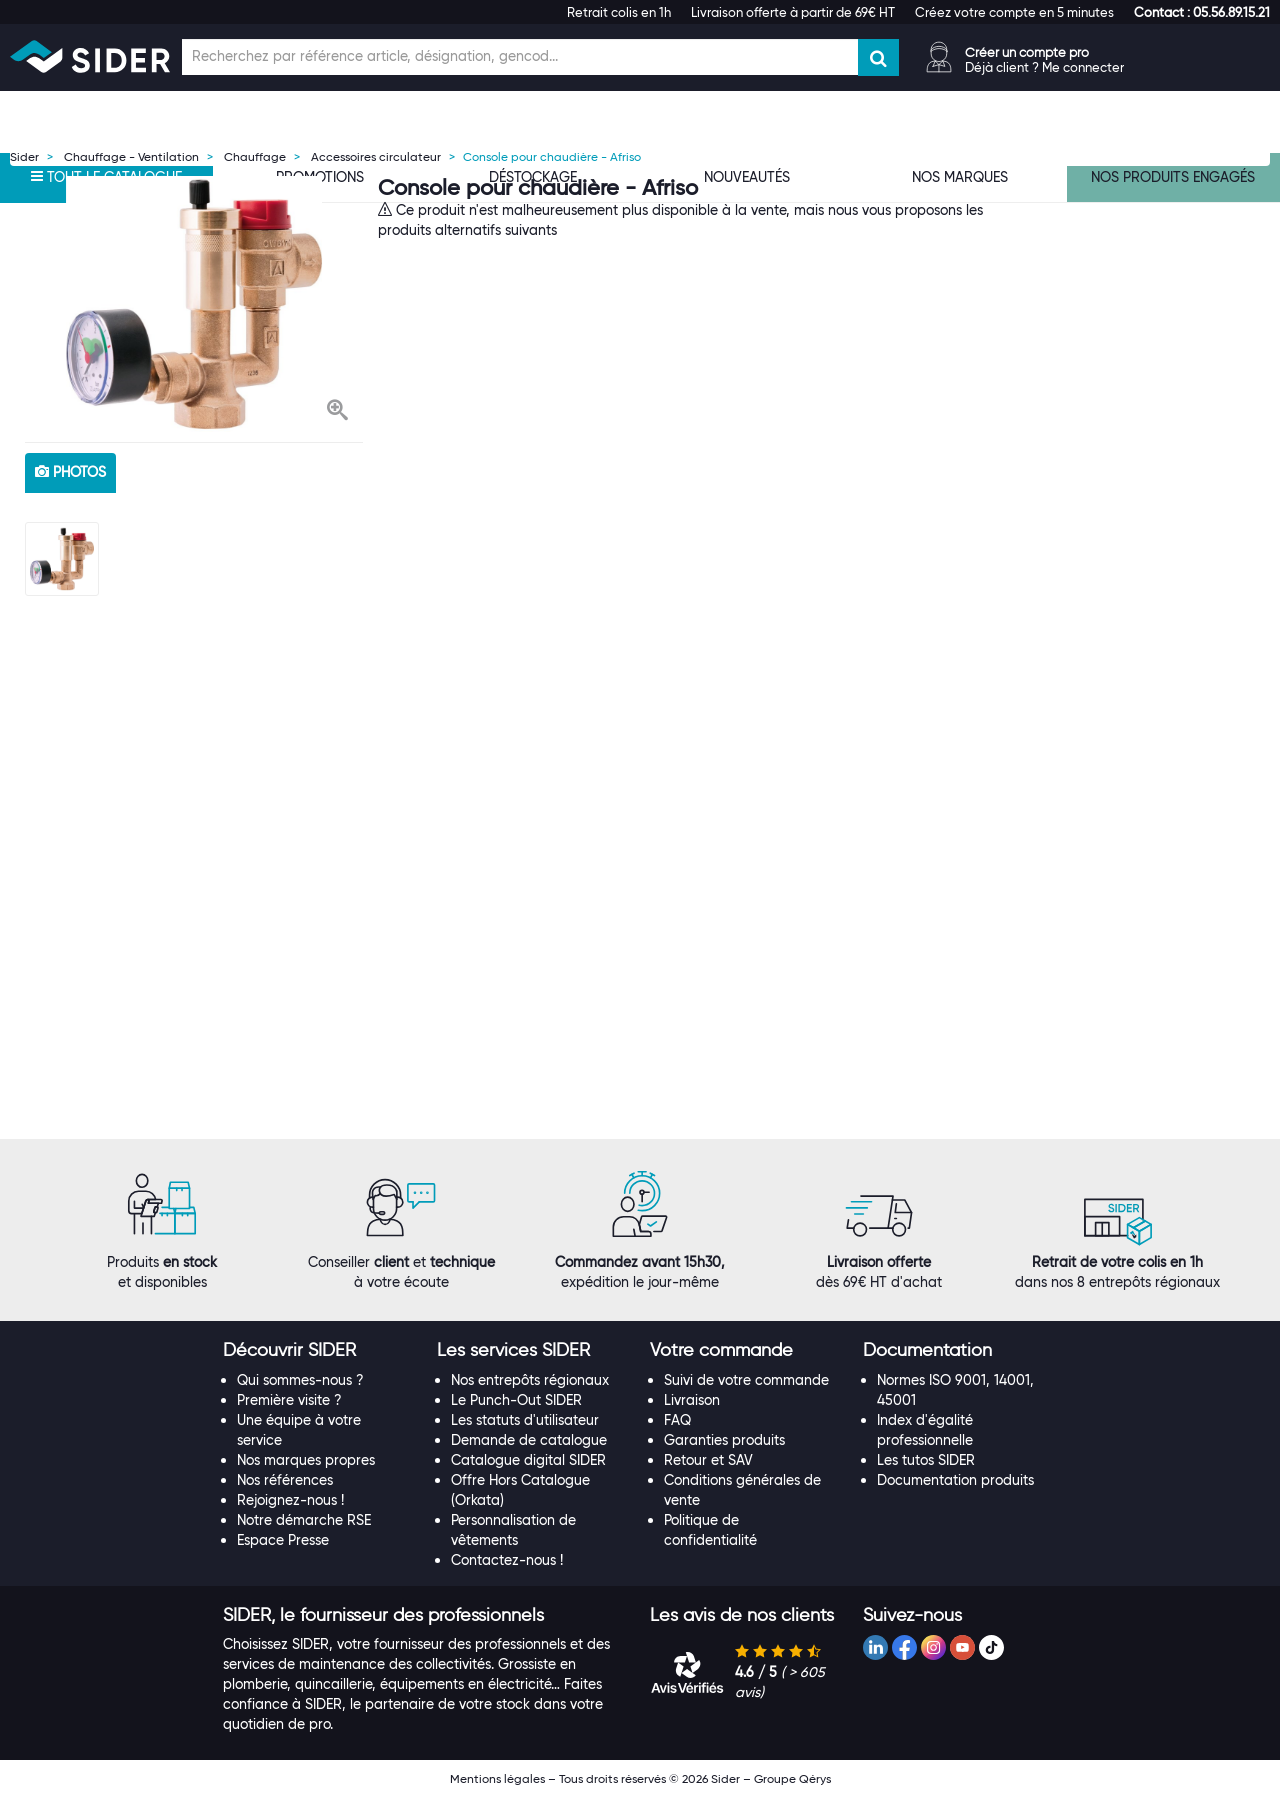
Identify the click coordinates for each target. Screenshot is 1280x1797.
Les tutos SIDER (926, 1460)
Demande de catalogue (529, 1440)
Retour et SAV (708, 1460)
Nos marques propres (306, 1460)
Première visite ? (289, 1400)
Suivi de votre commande (746, 1380)
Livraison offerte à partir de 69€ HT (793, 12)
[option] (194, 304)
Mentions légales (497, 1778)
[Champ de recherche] (520, 57)
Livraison (692, 1400)
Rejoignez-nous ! (290, 1500)
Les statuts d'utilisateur (525, 1420)
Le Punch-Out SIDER (516, 1400)
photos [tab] (70, 472)
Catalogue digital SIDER (528, 1460)
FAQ (677, 1420)
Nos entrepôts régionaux (530, 1380)
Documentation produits (955, 1480)
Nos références (285, 1480)
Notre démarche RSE (304, 1520)
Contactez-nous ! (507, 1560)
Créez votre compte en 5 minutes (1014, 12)
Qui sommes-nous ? (300, 1380)
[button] (1202, 12)
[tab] (319, 1351)
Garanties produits (724, 1440)
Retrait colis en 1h (619, 12)
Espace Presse (283, 1540)
